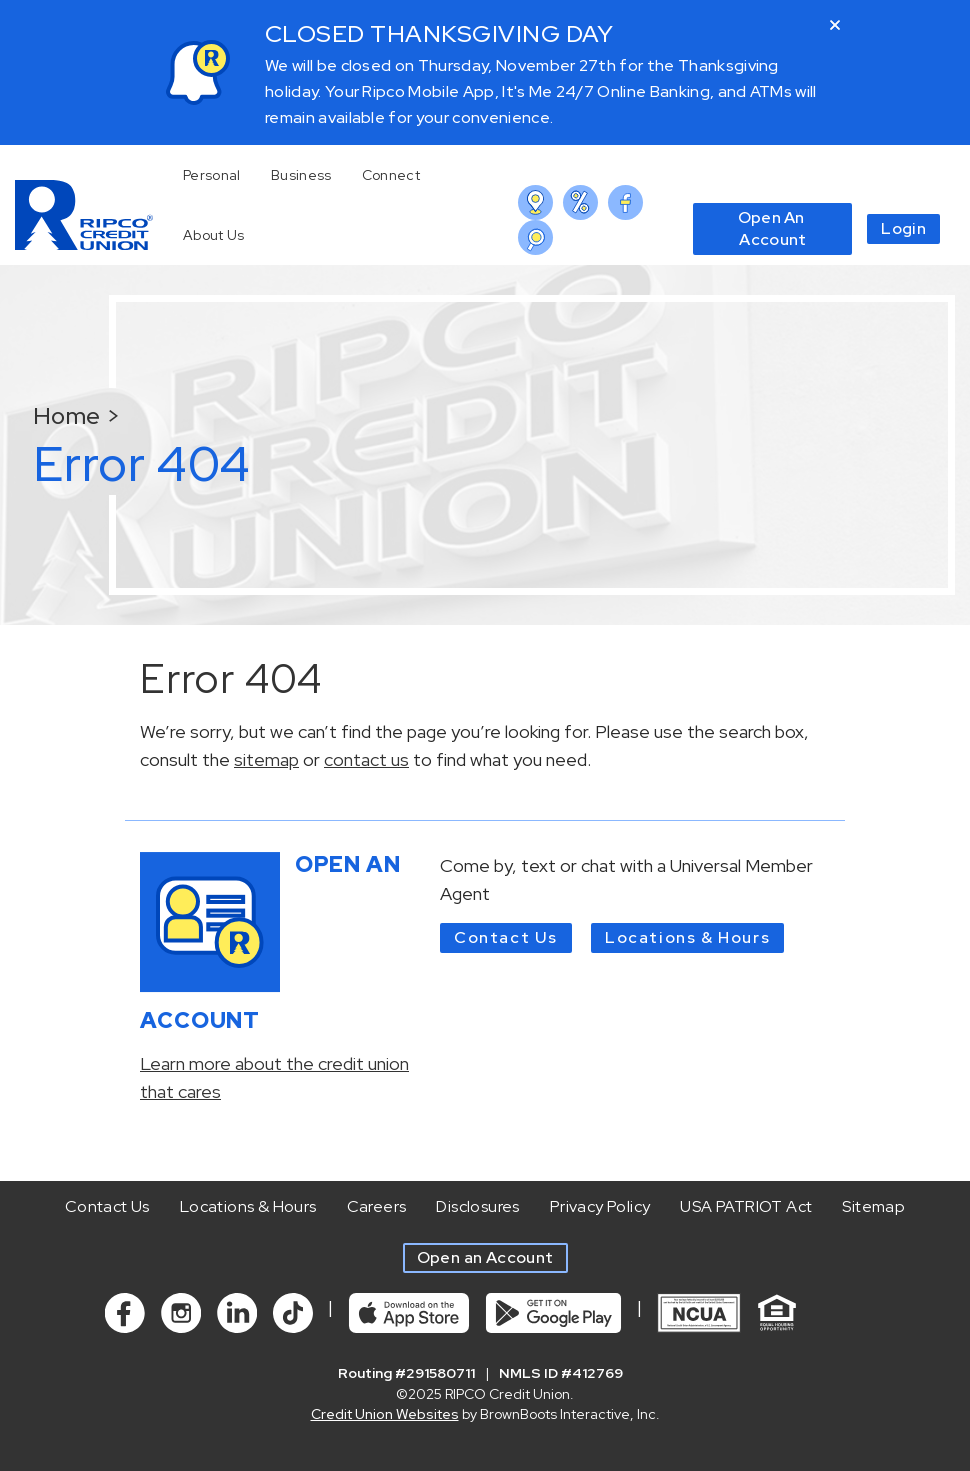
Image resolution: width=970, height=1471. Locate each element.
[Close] (835, 25)
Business (301, 175)
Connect (391, 175)
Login (903, 228)
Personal (212, 175)
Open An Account (773, 228)
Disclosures (477, 1206)
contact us (366, 759)
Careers (377, 1206)
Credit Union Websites (385, 1414)
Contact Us (506, 937)
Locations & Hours (687, 937)
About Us (214, 235)
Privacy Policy (600, 1206)
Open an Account (485, 1257)
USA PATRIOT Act (746, 1206)
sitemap (266, 759)
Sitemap (873, 1206)
